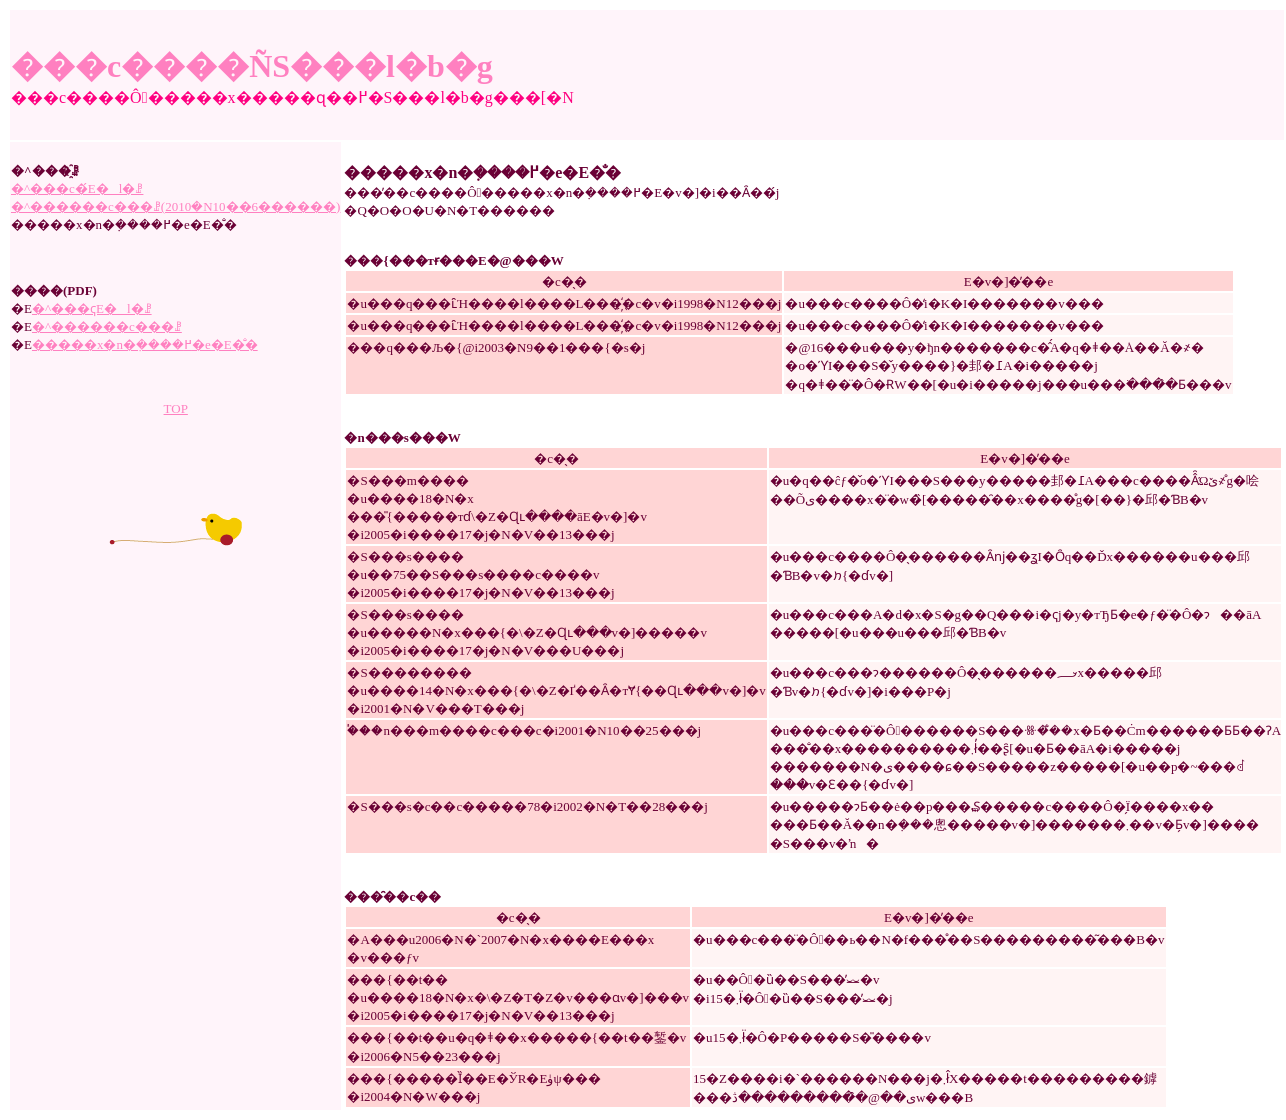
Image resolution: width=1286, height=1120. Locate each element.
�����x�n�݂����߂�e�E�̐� (145, 344)
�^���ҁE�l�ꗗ (92, 308)
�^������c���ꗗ (107, 326)
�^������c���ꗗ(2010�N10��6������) (175, 206)
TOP (176, 408)
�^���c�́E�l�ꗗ (77, 188)
